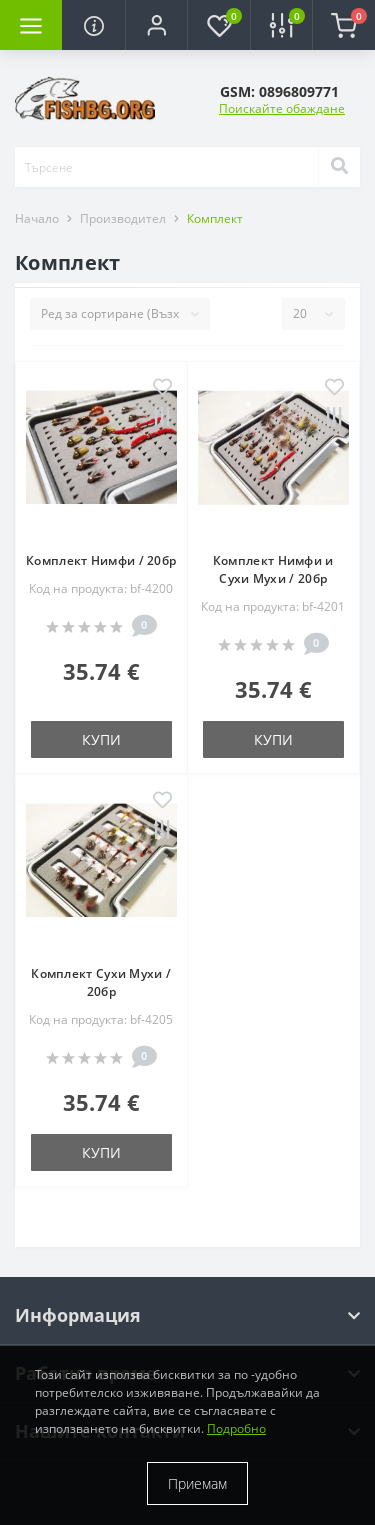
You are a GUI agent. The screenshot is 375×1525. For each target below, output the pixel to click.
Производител (123, 218)
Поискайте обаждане (282, 108)
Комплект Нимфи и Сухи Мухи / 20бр (273, 569)
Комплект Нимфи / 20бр (101, 560)
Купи (101, 739)
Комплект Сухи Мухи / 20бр (101, 982)
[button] (156, 25)
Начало (37, 218)
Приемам (197, 1483)
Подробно (236, 1428)
